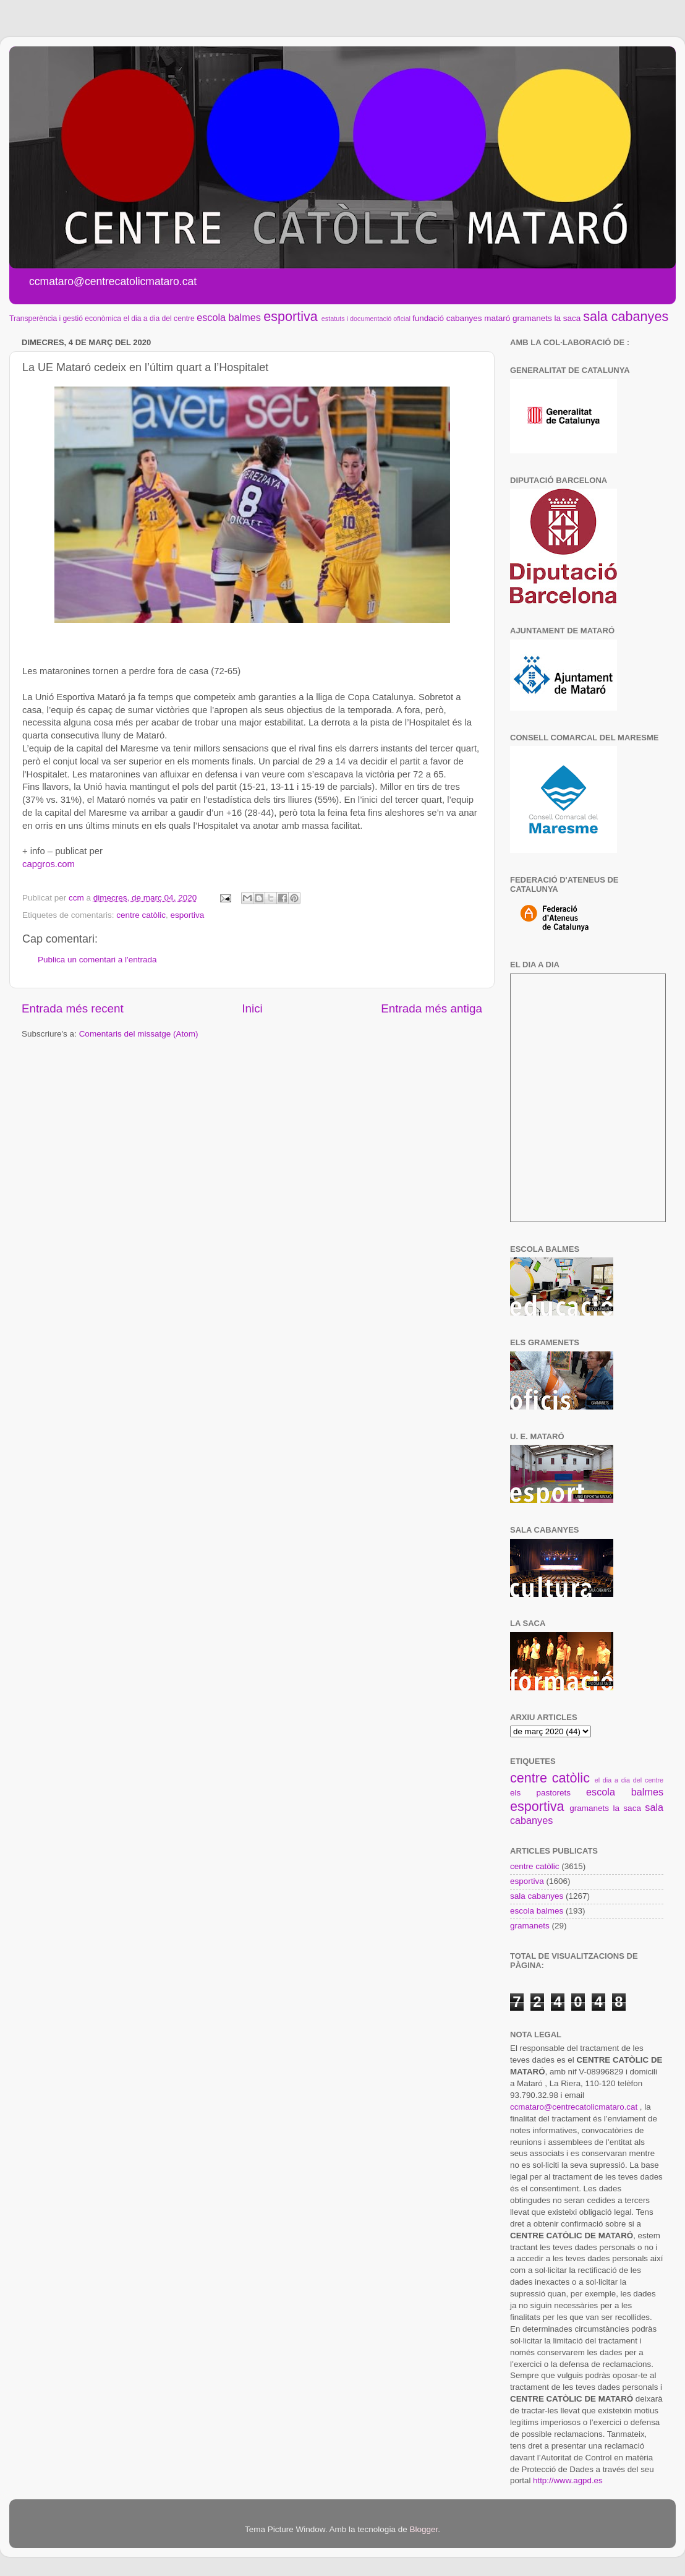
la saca (568, 318)
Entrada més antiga (431, 1008)
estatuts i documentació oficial (366, 318)
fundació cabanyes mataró (461, 318)
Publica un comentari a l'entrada (97, 959)
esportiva (290, 316)
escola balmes (228, 317)
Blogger (423, 2529)
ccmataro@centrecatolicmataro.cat (573, 2107)
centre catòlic (141, 915)
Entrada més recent (73, 1008)
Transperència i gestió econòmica (65, 318)
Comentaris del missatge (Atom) (138, 1033)
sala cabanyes (625, 316)
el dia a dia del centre (158, 318)
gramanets (532, 318)
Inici (252, 1008)
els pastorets (540, 1792)
